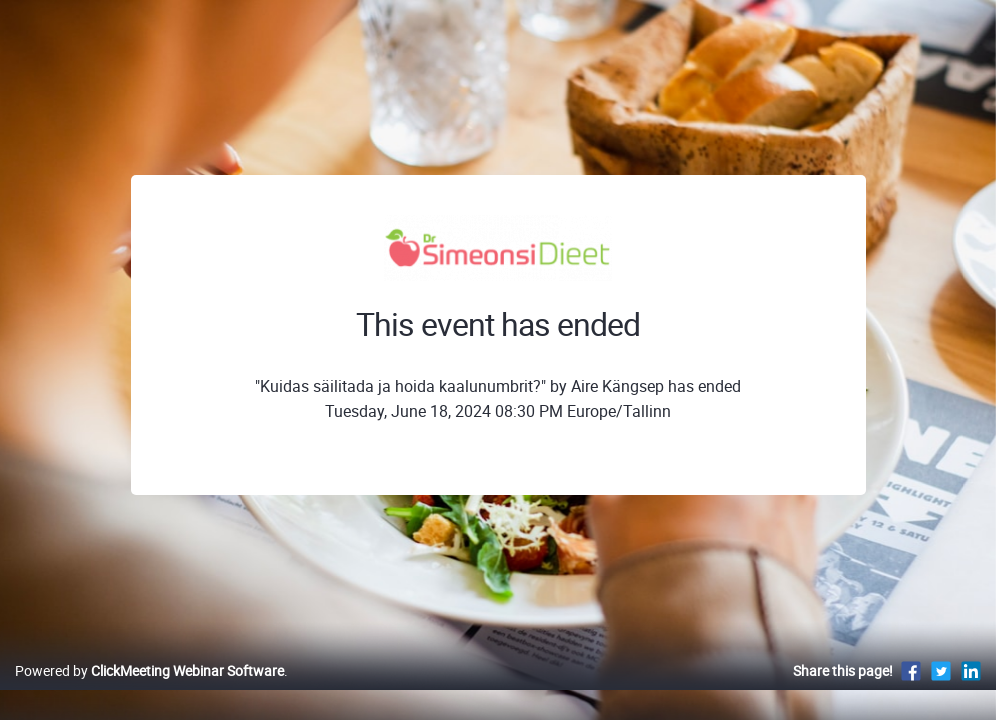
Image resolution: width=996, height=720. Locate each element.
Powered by (149, 691)
